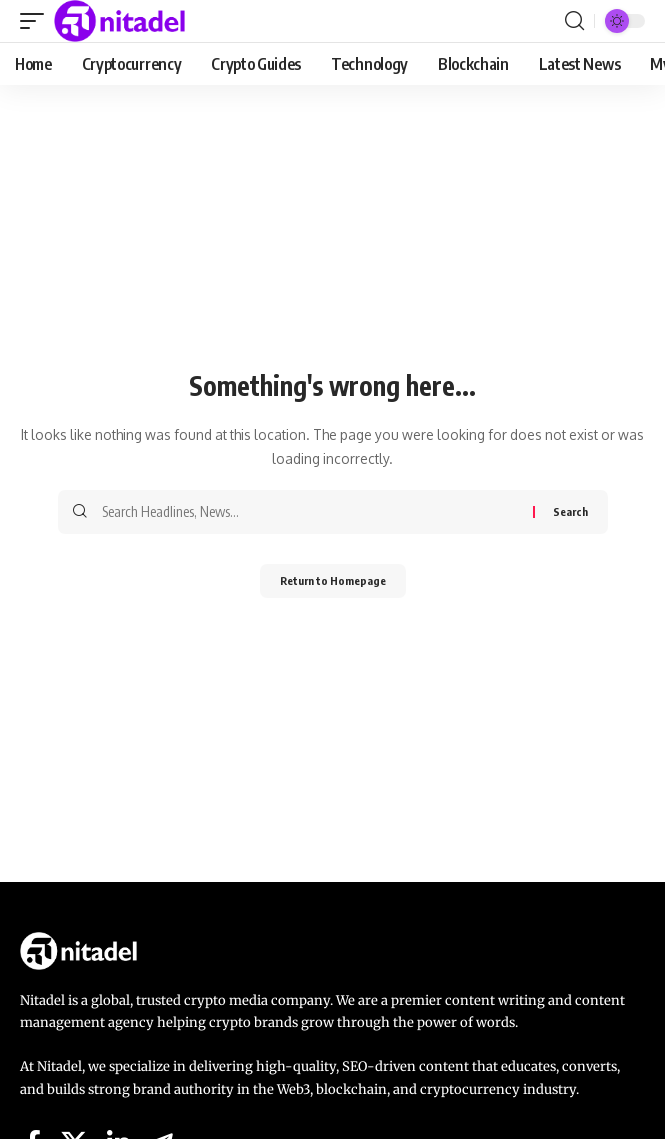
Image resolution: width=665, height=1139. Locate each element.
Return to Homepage (333, 580)
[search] (574, 21)
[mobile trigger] (37, 21)
